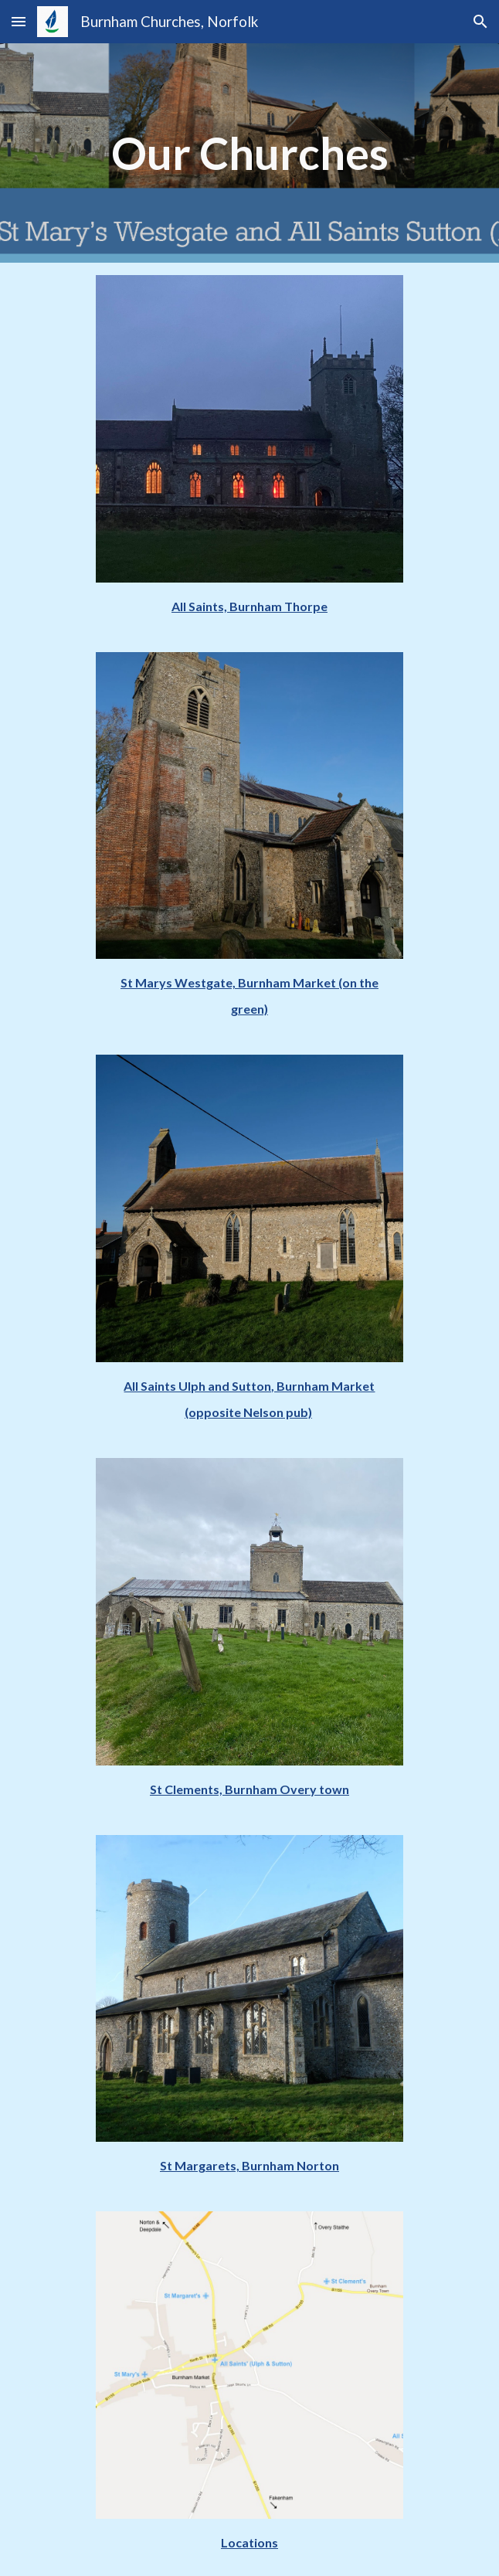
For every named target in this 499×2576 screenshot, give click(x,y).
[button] (18, 21)
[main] (249, 152)
